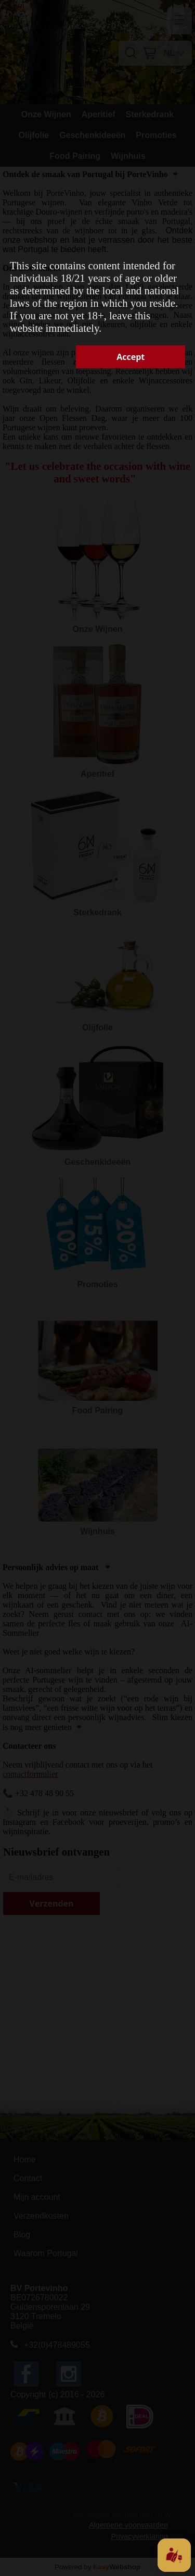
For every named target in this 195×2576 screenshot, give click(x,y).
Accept (130, 357)
